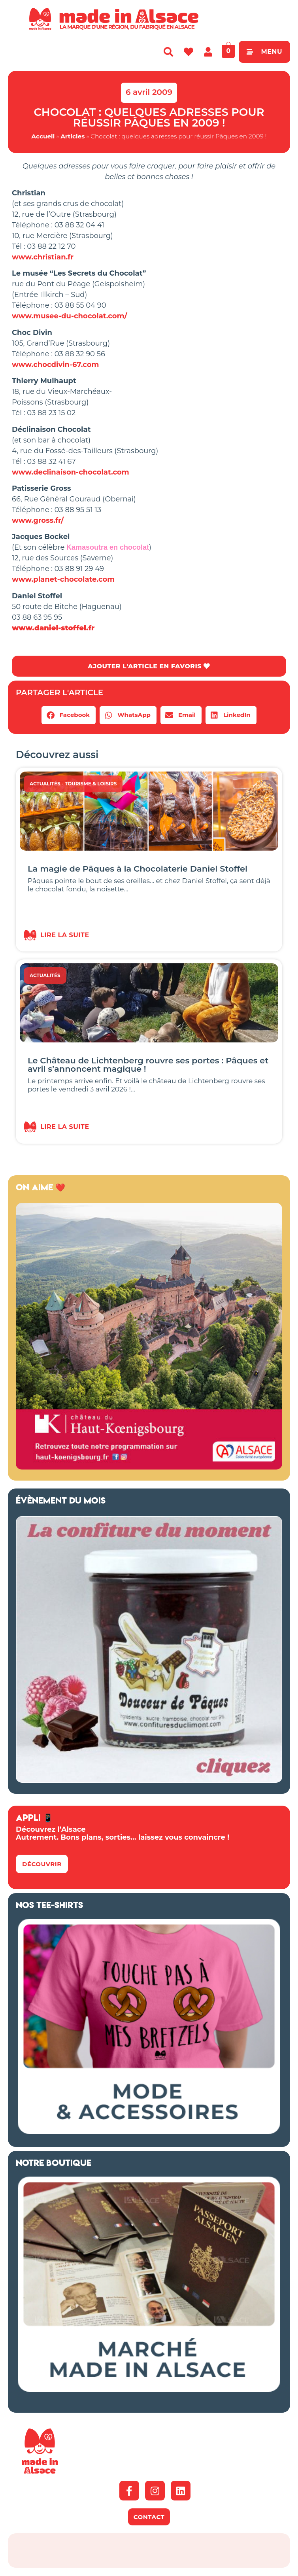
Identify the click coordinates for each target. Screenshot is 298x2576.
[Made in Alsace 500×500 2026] (149, 1467)
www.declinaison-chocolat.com (70, 472)
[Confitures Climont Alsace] (149, 1780)
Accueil (43, 136)
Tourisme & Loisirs (91, 784)
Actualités (45, 784)
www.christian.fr (43, 257)
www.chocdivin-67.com (55, 364)
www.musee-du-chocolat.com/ (69, 316)
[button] (68, 715)
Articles (72, 136)
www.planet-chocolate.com (63, 579)
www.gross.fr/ (38, 520)
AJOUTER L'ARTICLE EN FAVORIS (149, 666)
